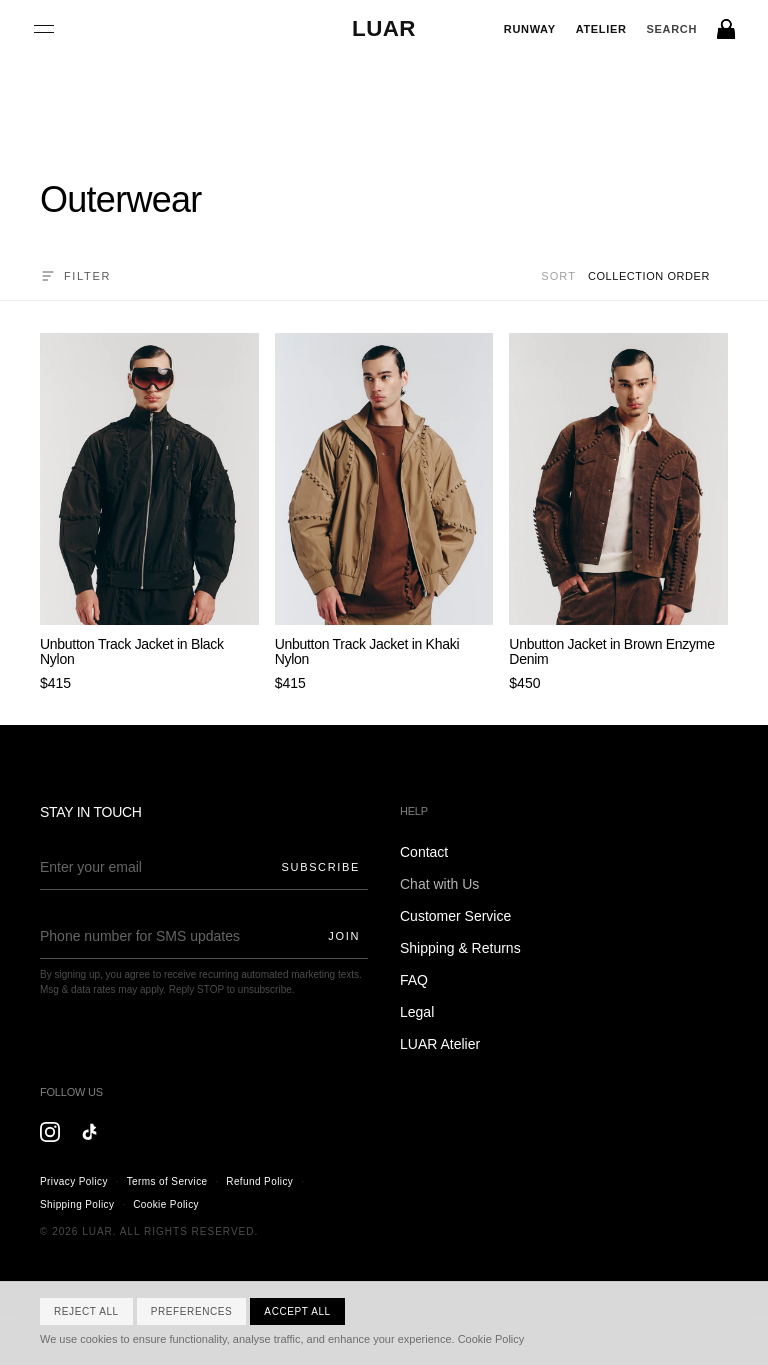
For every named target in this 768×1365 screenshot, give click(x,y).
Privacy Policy (74, 1181)
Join (344, 936)
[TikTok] (90, 1132)
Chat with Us (439, 884)
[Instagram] (50, 1132)
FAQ (414, 980)
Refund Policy (259, 1181)
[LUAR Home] (384, 29)
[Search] (672, 29)
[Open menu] (44, 29)
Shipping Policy (77, 1204)
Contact (424, 852)
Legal (417, 1012)
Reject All (86, 1311)
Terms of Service (167, 1181)
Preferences (192, 1311)
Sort (558, 276)
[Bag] (726, 29)
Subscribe (321, 867)
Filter (75, 276)
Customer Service (455, 916)
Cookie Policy (166, 1204)
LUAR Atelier (440, 1044)
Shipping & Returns (460, 948)
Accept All (297, 1311)
